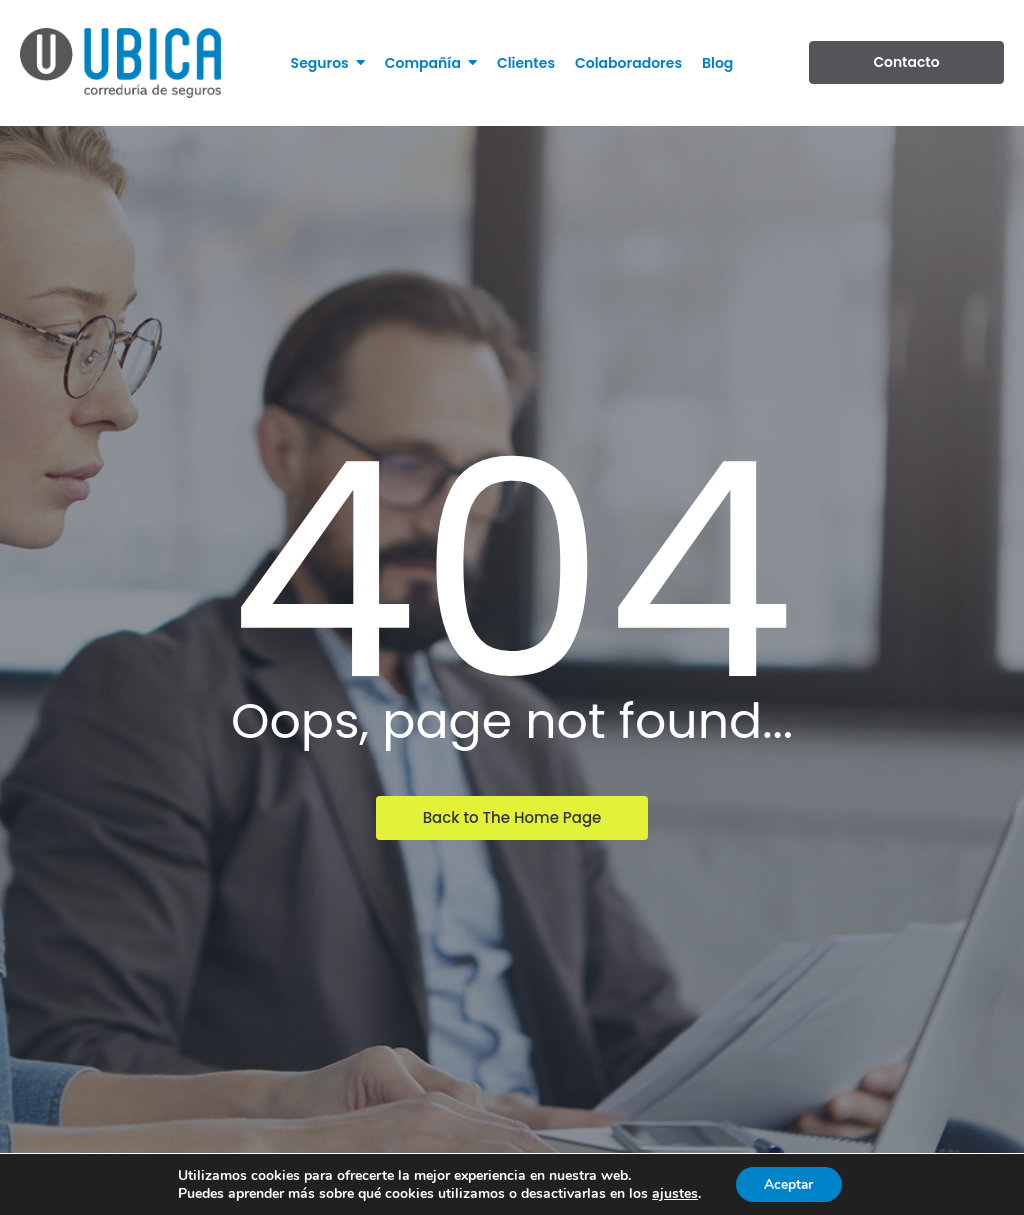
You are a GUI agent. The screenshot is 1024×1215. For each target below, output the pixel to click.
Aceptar (789, 1183)
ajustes (673, 1193)
